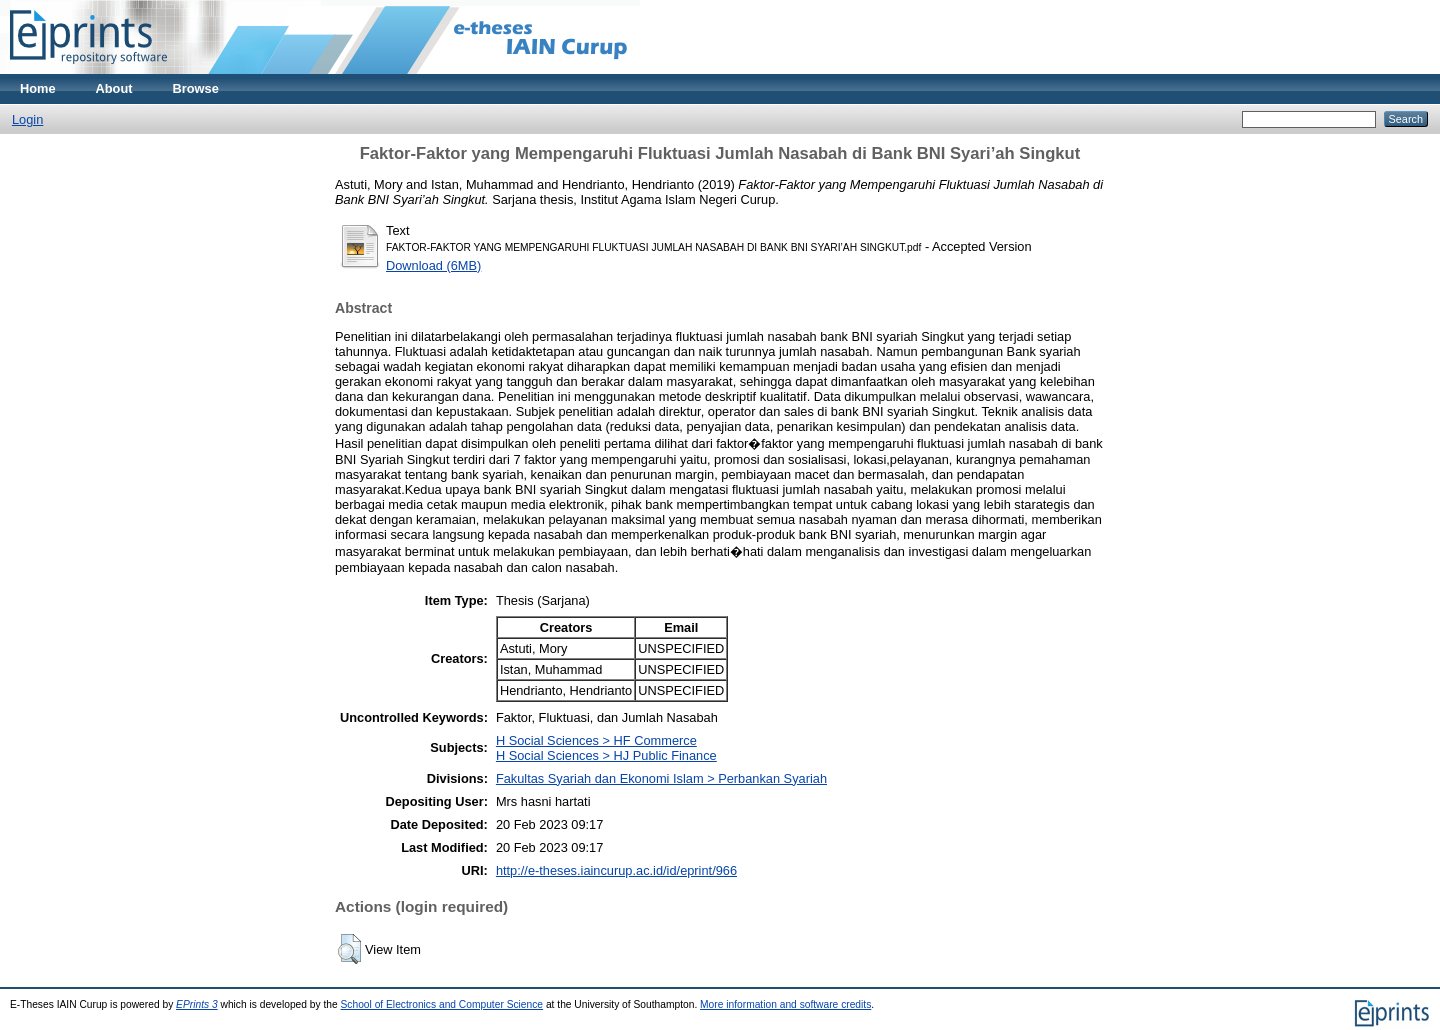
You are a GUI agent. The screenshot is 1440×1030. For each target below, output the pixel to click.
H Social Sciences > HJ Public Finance (606, 755)
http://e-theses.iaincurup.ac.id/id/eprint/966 (616, 870)
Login (27, 119)
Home (38, 88)
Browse (196, 88)
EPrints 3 (197, 1004)
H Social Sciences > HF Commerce (596, 740)
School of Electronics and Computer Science (442, 1004)
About (114, 88)
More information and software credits (785, 1004)
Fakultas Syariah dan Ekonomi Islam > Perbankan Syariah (661, 778)
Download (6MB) (433, 265)
